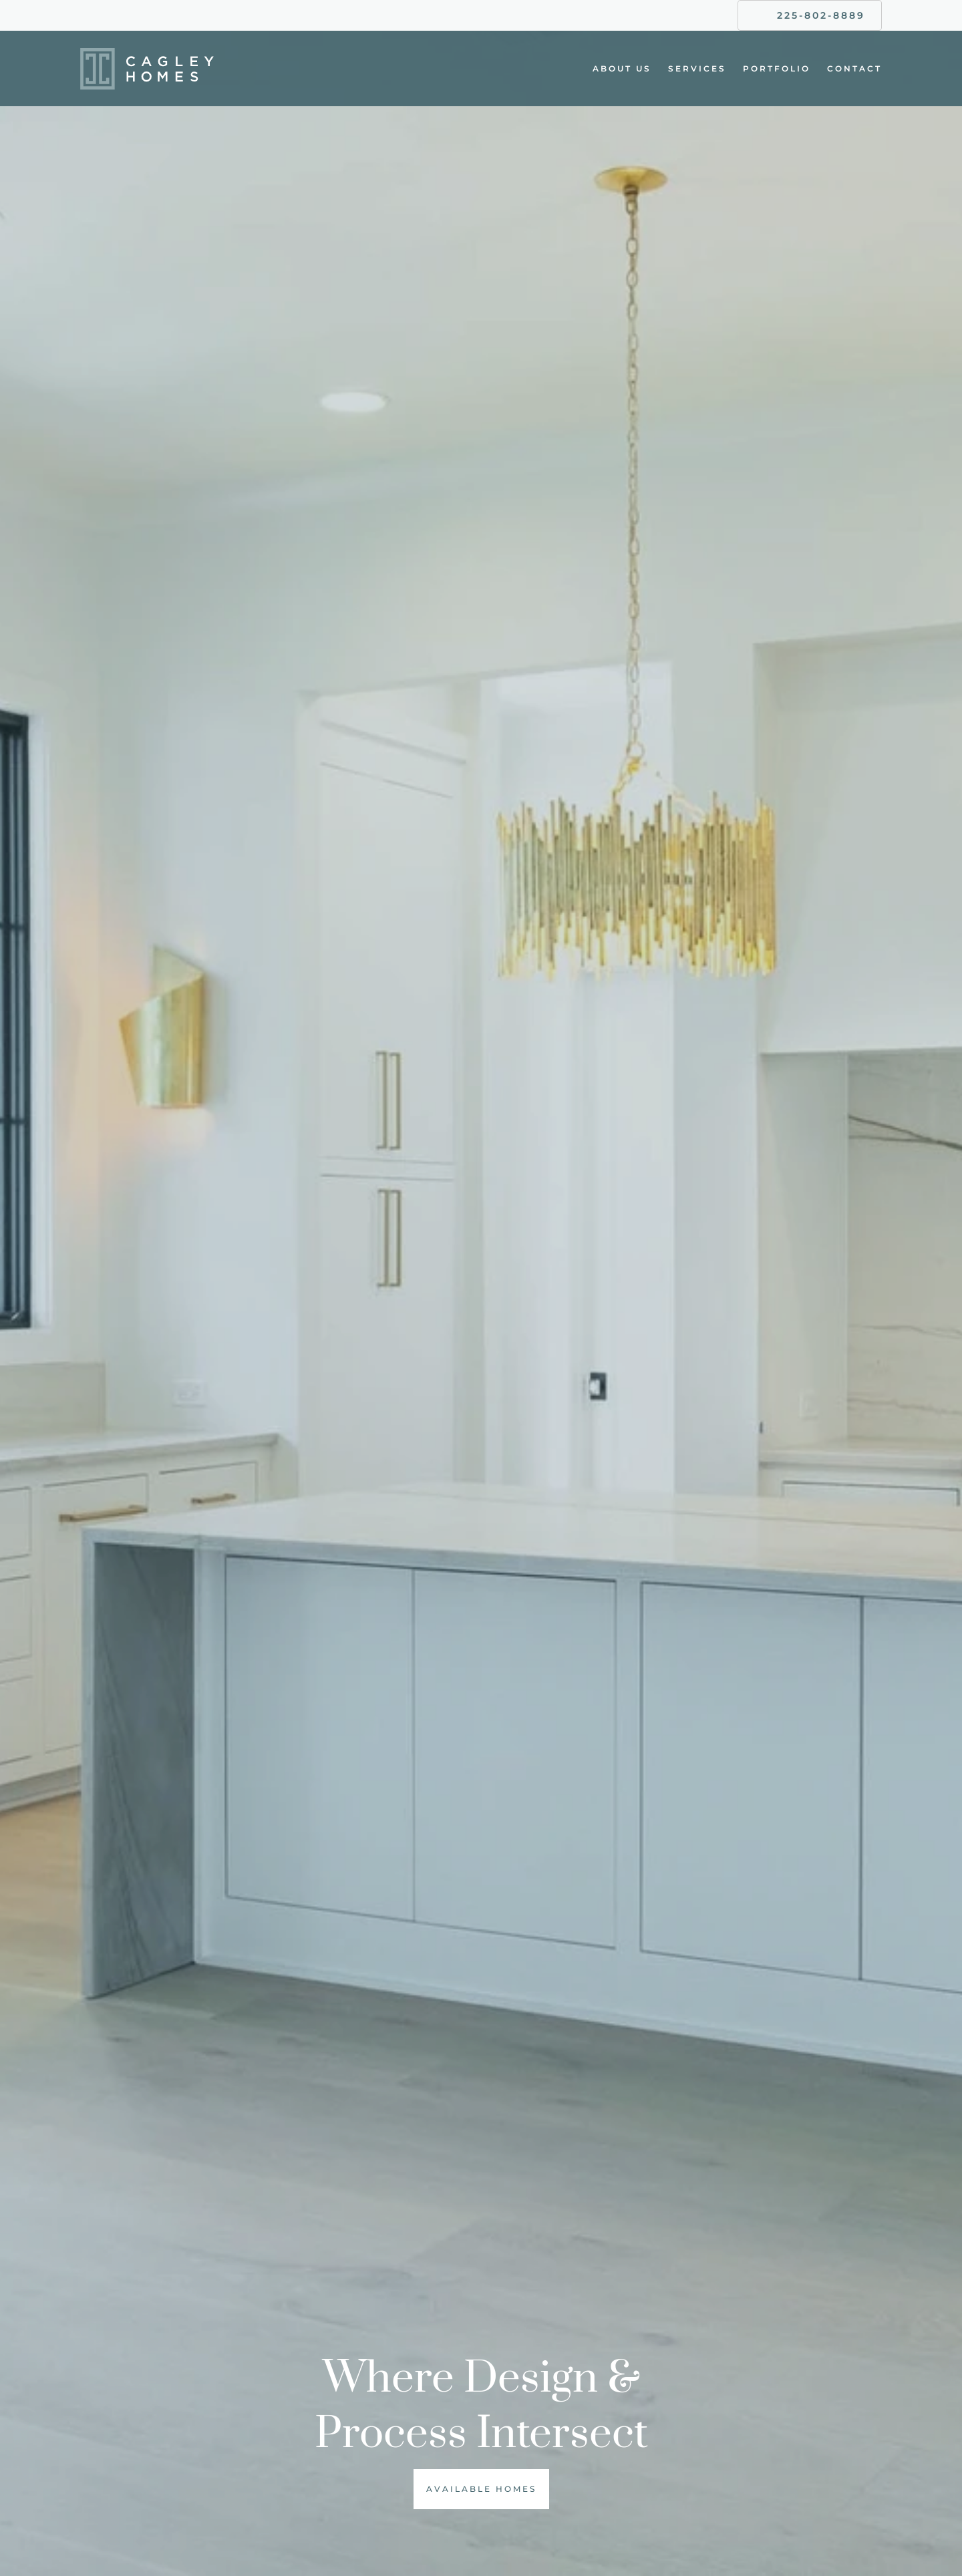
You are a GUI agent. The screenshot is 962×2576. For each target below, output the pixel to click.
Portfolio (776, 68)
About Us (622, 68)
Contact (854, 68)
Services (697, 68)
